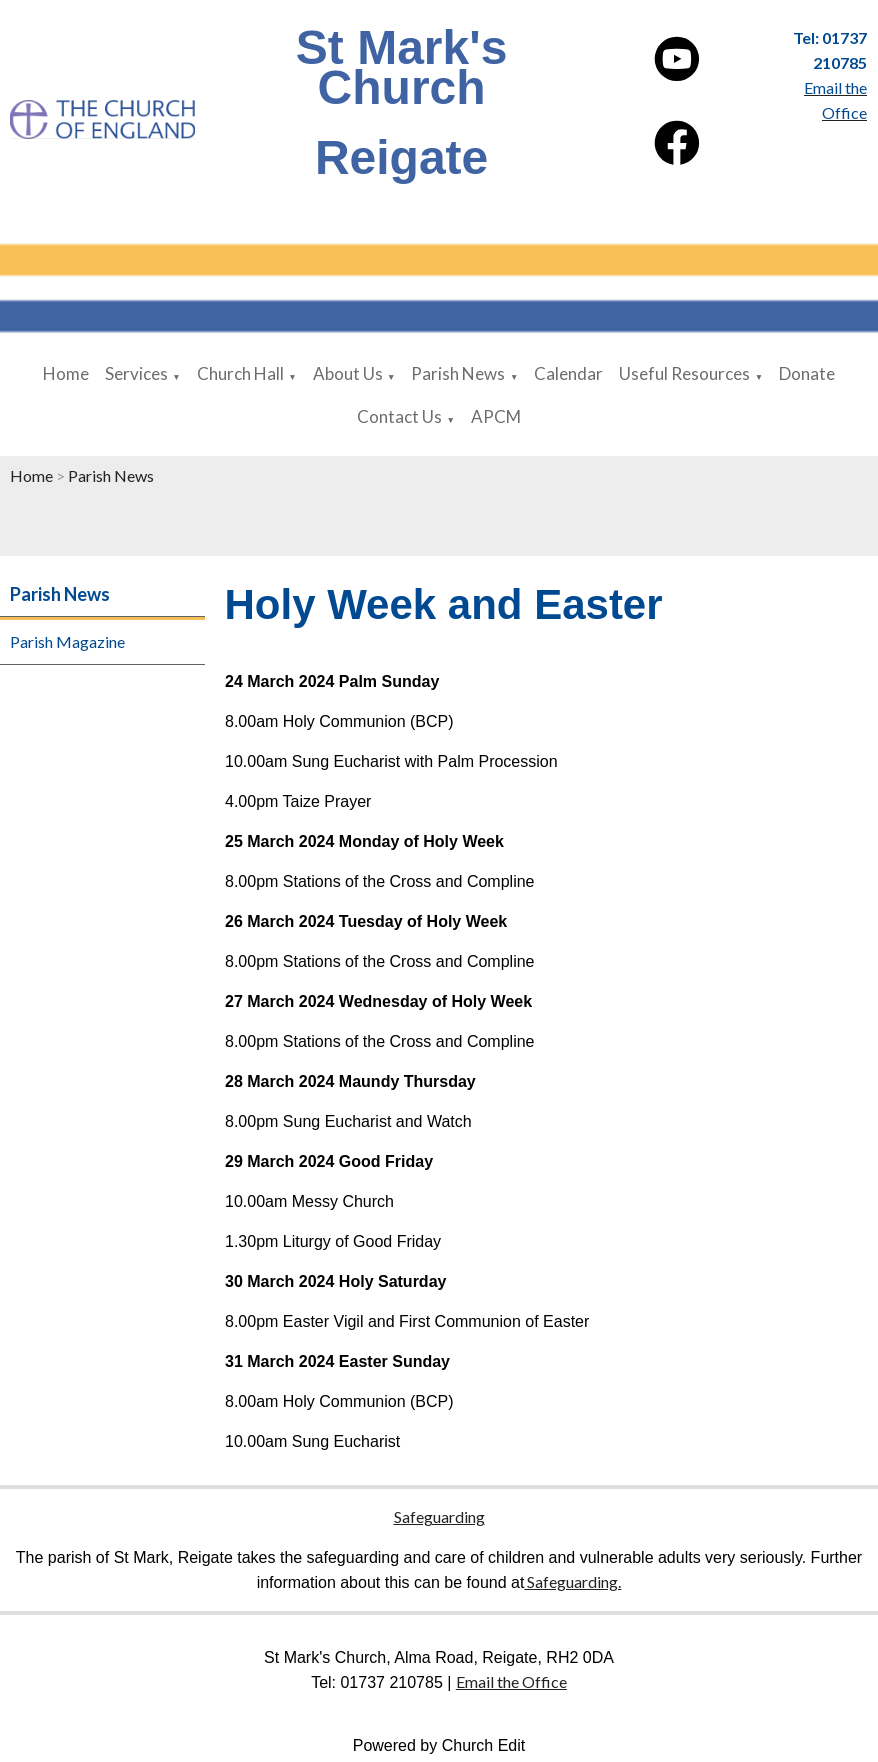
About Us (348, 373)
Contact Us (399, 416)
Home (66, 373)
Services (136, 373)
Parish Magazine (67, 641)
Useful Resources (684, 373)
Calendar (568, 373)
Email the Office (511, 1681)
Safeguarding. (572, 1581)
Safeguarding (439, 1516)
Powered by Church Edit (439, 1745)
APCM (496, 416)
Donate (807, 373)
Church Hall (240, 373)
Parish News (458, 373)
